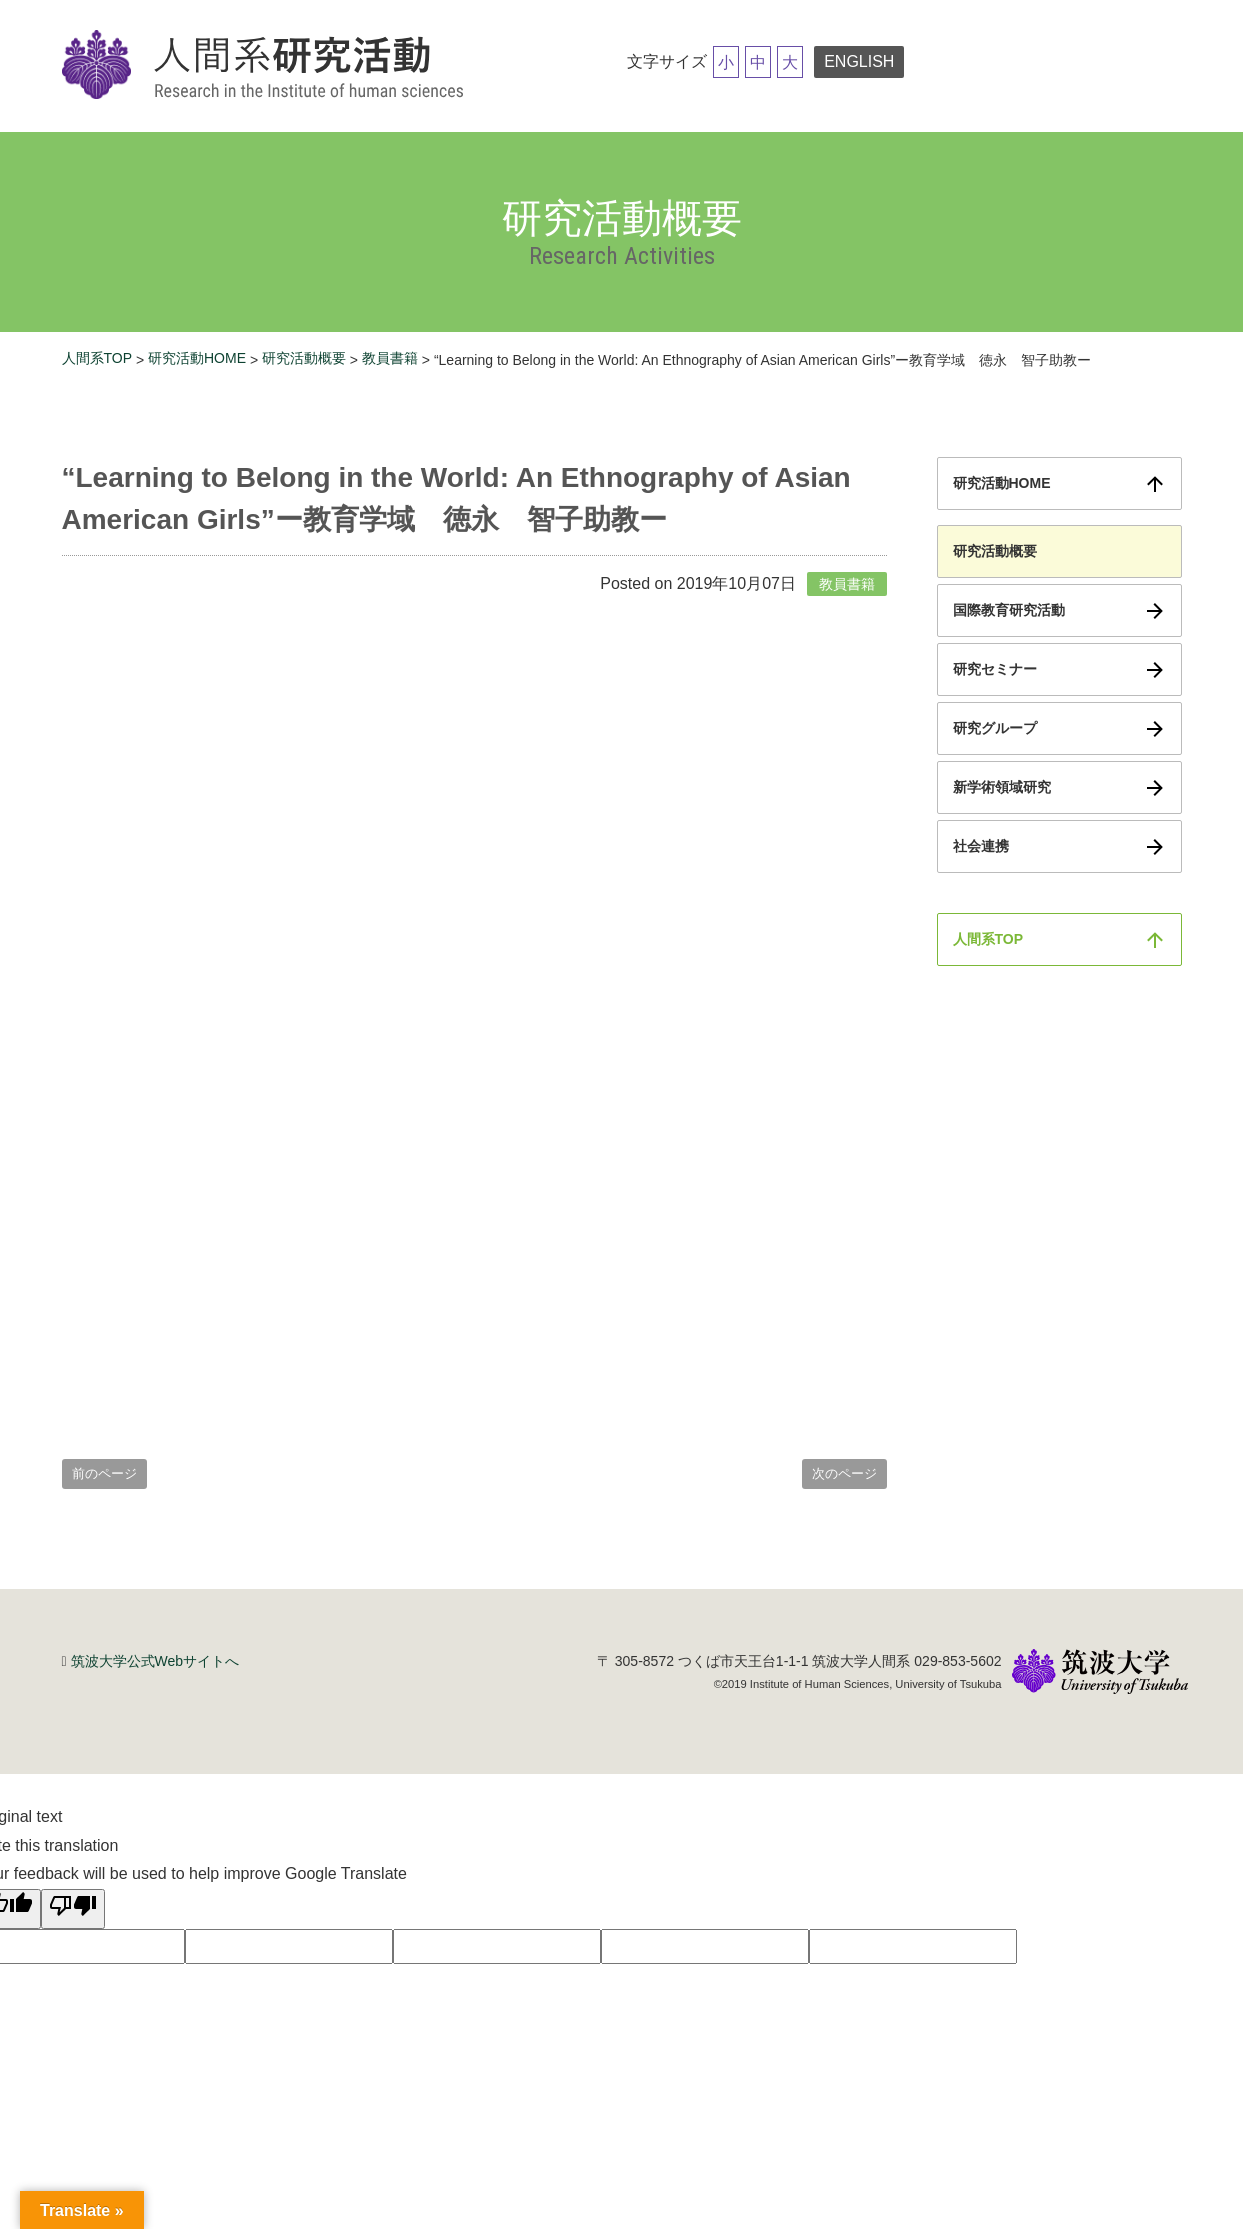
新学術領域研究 (1002, 787)
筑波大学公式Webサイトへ (155, 1661)
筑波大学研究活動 (267, 66)
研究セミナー (995, 669)
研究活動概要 (304, 358)
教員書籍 (390, 358)
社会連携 (981, 846)
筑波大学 (1100, 1673)
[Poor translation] (73, 1909)
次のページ (844, 1473)
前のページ (104, 1473)
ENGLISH (859, 61)
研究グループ (995, 728)
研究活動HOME (197, 358)
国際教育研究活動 (1009, 610)
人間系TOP (97, 358)
